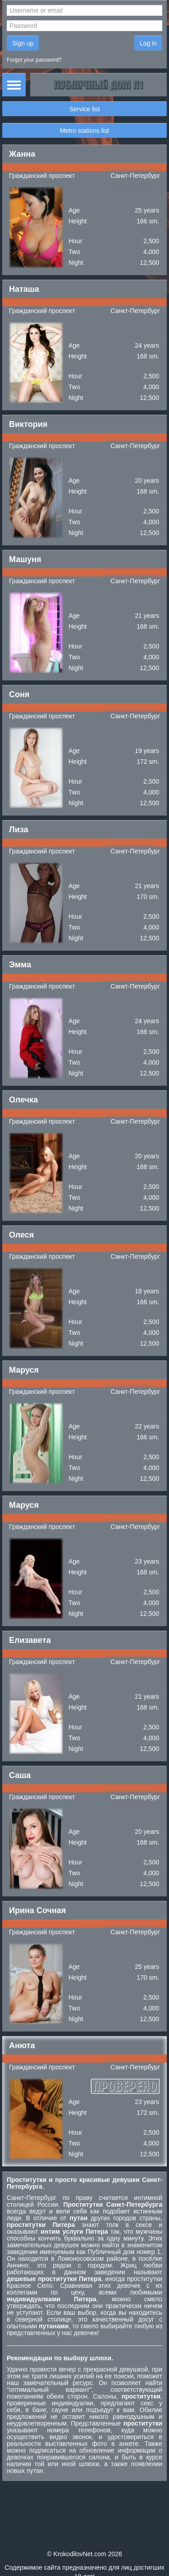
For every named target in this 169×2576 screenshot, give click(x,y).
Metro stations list (84, 130)
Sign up (22, 43)
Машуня (25, 559)
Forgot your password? (34, 60)
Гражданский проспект (42, 175)
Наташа (24, 289)
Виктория (28, 424)
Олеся (21, 1234)
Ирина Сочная (37, 1910)
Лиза (18, 829)
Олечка (23, 1099)
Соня (19, 694)
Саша (20, 1775)
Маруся (24, 1369)
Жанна (22, 154)
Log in (148, 43)
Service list (84, 109)
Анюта (22, 2045)
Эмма (20, 964)
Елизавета (30, 1640)
